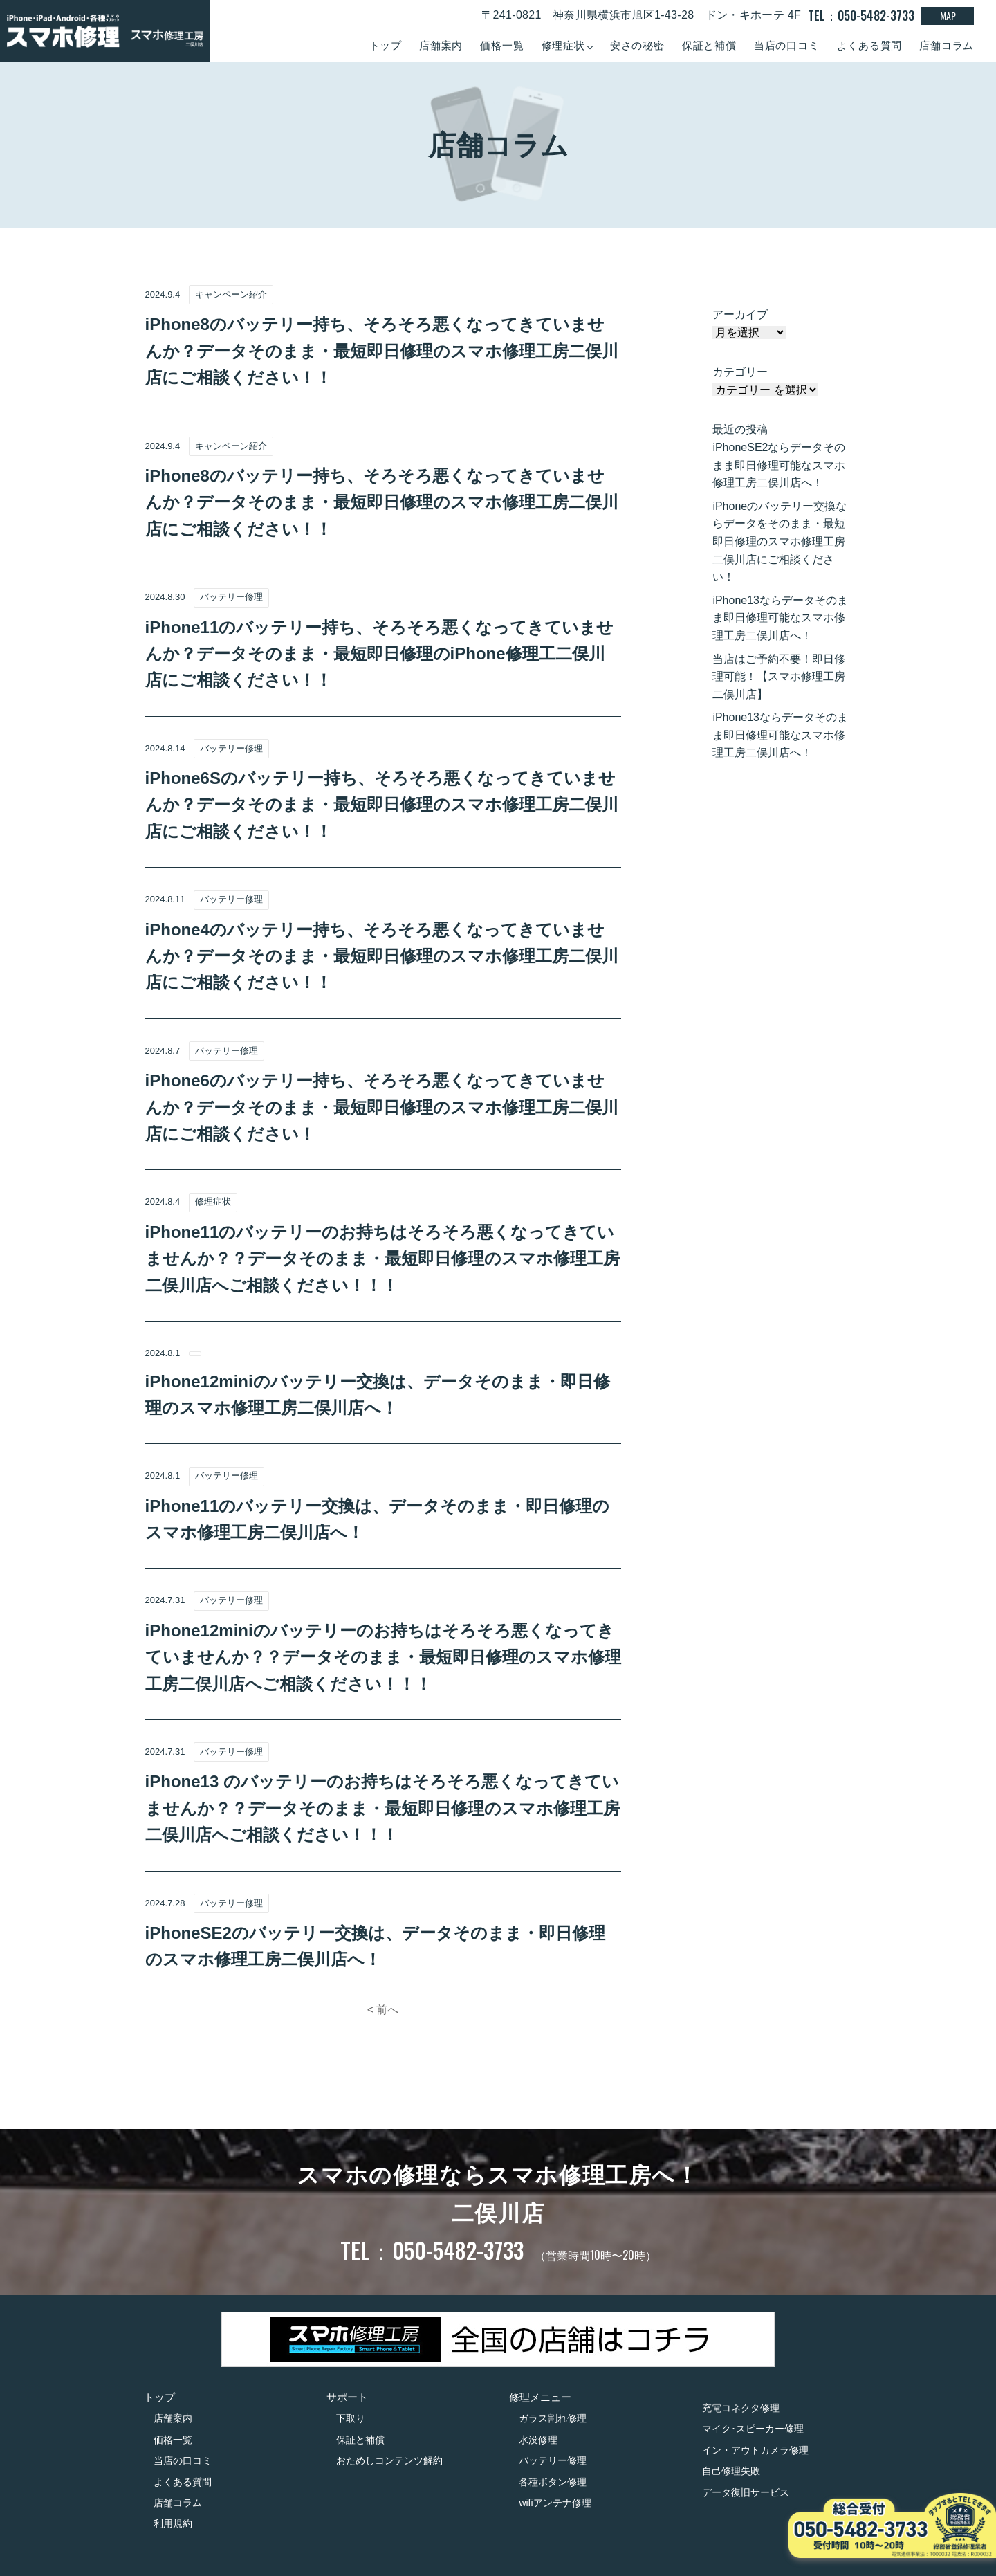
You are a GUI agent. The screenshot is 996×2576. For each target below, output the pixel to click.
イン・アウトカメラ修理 (755, 2450)
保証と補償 (709, 45)
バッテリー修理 (553, 2460)
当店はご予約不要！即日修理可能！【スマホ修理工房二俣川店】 (778, 676)
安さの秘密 (637, 45)
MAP (948, 15)
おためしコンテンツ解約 (389, 2460)
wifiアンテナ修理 (555, 2502)
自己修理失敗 (731, 2470)
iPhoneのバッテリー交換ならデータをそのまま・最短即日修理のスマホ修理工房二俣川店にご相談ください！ (779, 541)
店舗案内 (441, 45)
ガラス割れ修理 (553, 2418)
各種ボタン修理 (553, 2481)
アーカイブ (740, 314)
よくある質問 (870, 45)
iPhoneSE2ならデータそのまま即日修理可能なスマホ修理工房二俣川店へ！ (778, 464)
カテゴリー (740, 372)
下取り (350, 2418)
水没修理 (538, 2439)
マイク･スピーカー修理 (753, 2428)
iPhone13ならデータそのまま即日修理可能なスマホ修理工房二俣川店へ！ (780, 617)
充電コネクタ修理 (741, 2407)
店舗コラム (946, 45)
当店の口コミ (787, 45)
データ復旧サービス (745, 2492)
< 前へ (383, 2010)
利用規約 (173, 2523)
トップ (385, 45)
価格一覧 (502, 45)
